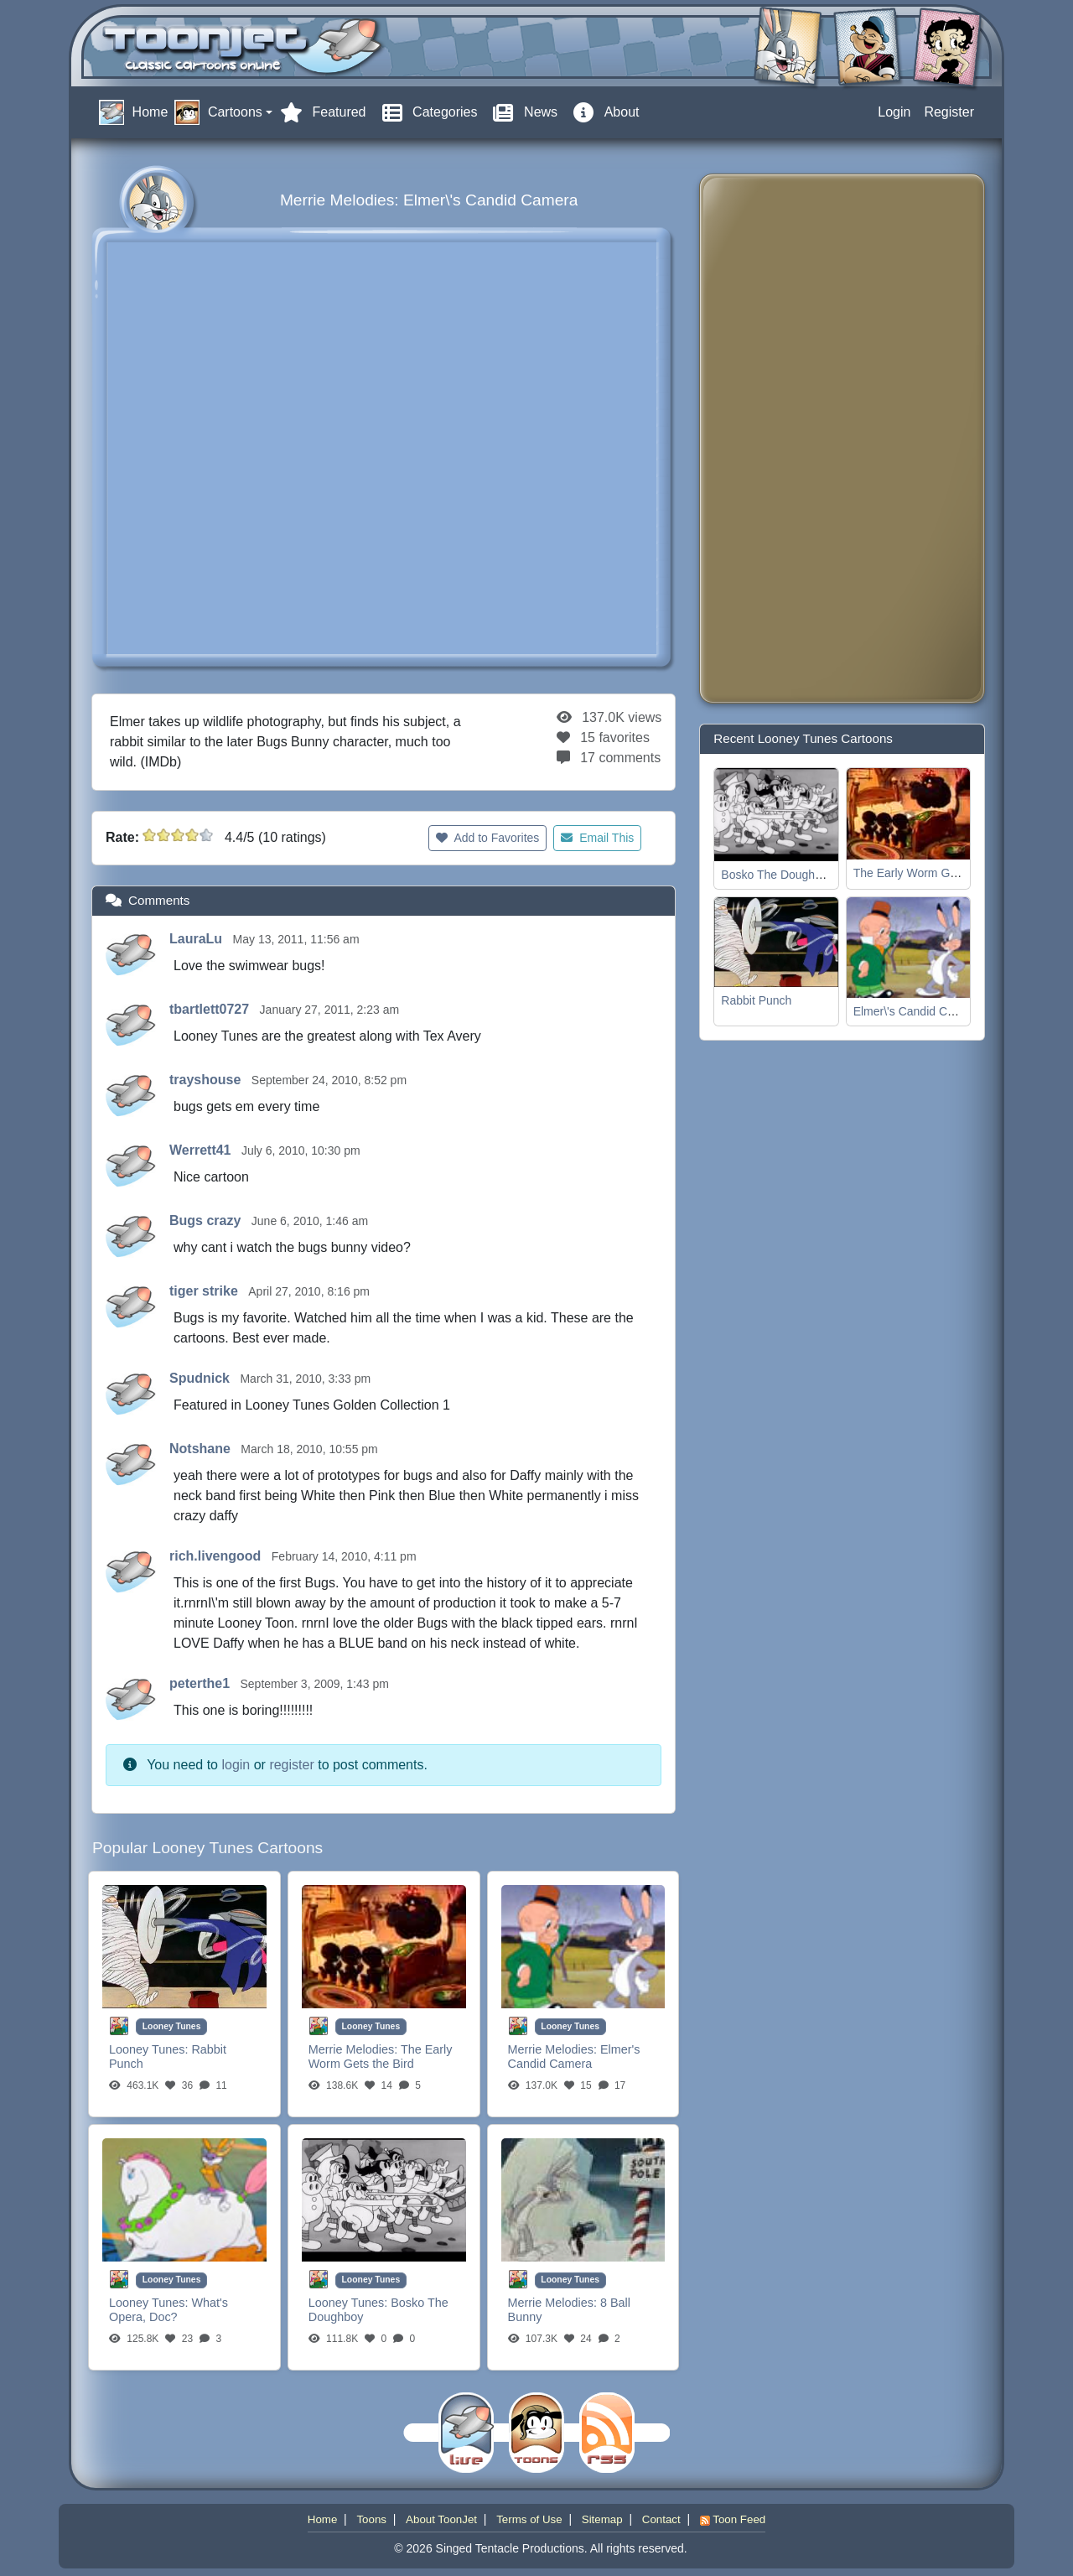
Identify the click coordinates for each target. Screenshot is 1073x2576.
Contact (661, 2519)
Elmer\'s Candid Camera (917, 1011)
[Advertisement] (780, 438)
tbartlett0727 (211, 1009)
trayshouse (207, 1079)
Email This (597, 837)
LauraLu (197, 939)
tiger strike (205, 1291)
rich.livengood (217, 1556)
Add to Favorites (487, 837)
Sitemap (602, 2519)
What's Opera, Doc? (168, 2310)
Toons (371, 2519)
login (235, 1765)
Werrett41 (202, 1150)
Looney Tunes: (150, 2049)
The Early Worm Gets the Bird (380, 2056)
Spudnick (201, 1378)
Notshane (201, 1448)
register (291, 1765)
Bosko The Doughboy (777, 874)
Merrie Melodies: (354, 2049)
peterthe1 (201, 1683)
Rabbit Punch (756, 1000)
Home (323, 2519)
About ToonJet (441, 2519)
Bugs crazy (207, 1220)
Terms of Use (529, 2519)
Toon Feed (732, 2519)
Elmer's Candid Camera (574, 2056)
